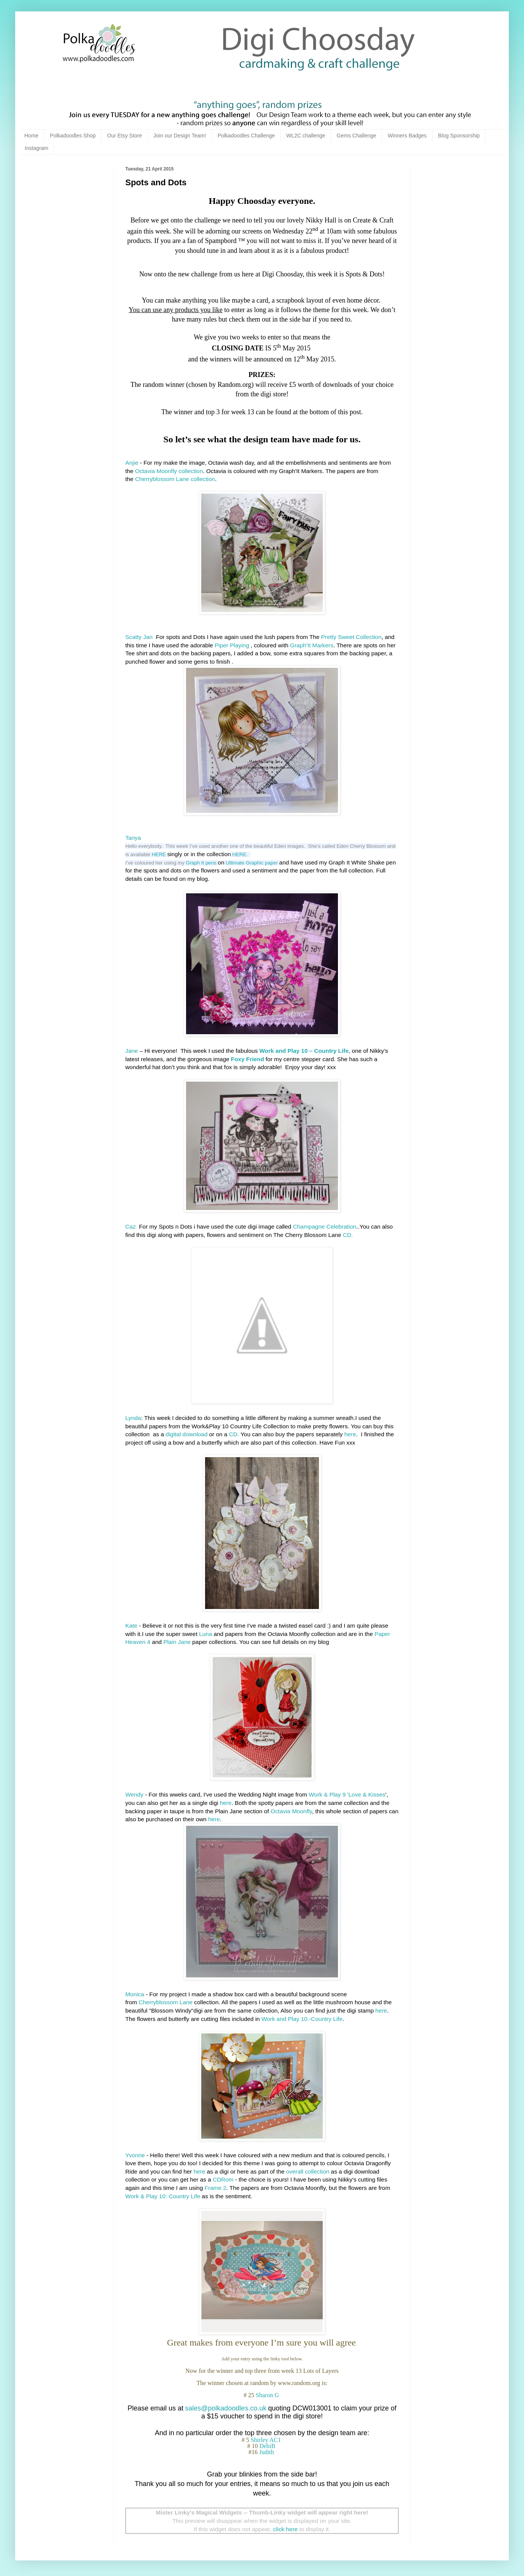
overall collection (308, 2171)
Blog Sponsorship (459, 136)
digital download (186, 1434)
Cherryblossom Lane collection (175, 479)
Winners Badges (407, 136)
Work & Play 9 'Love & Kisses (347, 1794)
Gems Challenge (356, 136)
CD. (348, 1235)
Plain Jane (177, 1642)
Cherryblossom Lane (166, 2002)
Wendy (135, 1794)
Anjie (131, 462)
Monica (134, 1994)
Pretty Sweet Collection (351, 637)
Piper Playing (232, 645)
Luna (205, 1634)
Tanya (133, 837)
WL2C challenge (305, 136)
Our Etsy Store (124, 136)
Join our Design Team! (179, 136)
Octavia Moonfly (291, 1811)
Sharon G (267, 2395)
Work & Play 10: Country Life (162, 2196)
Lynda (133, 1418)
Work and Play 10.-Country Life (301, 2019)
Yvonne (135, 2155)
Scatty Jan (139, 637)
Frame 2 (215, 2188)
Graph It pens (201, 863)
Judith (267, 2452)
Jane (131, 1050)
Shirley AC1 (267, 2440)
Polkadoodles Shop (73, 136)
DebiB (268, 2446)
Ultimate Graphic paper (252, 863)
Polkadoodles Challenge (246, 136)
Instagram (36, 148)
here (350, 1434)
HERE (159, 854)
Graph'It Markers (311, 645)
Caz (130, 1226)
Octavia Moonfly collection (169, 471)
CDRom (223, 2179)
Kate (131, 1625)
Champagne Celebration (324, 1226)
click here (285, 2529)
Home (31, 136)
